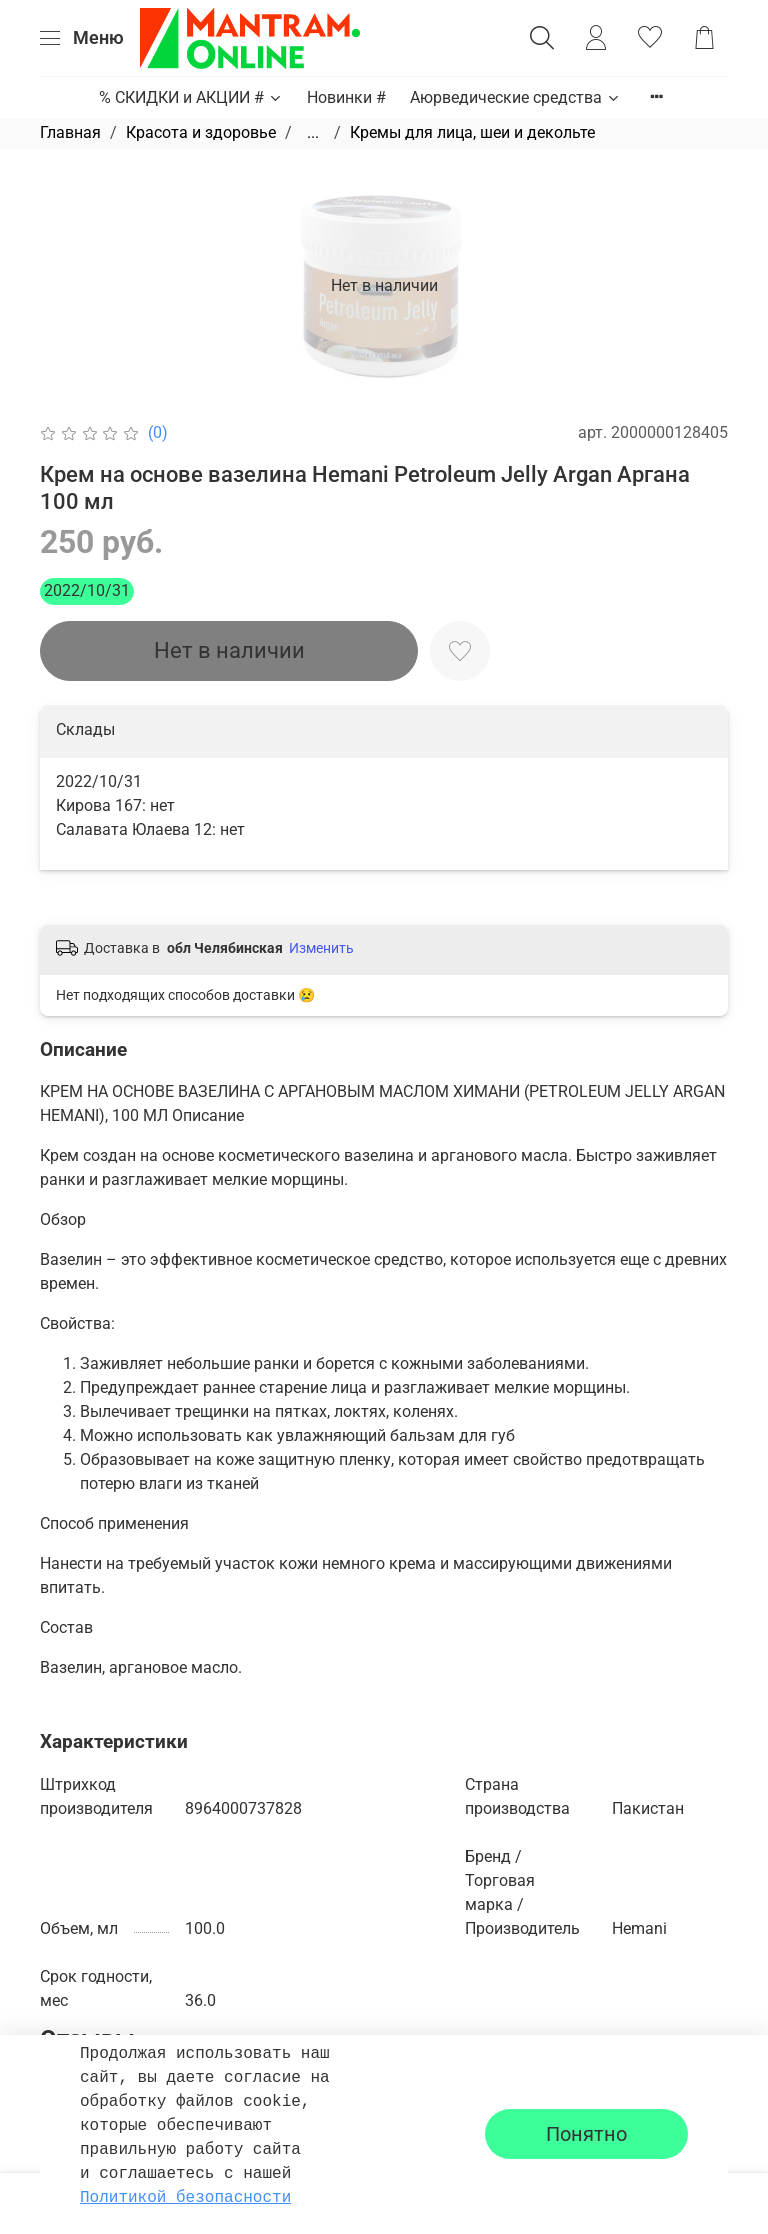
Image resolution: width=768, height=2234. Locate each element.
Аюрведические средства (515, 97)
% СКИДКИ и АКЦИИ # (191, 97)
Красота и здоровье (201, 132)
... (313, 133)
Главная (70, 132)
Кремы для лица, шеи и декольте (472, 132)
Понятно (586, 2134)
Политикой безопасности (185, 2198)
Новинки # (346, 97)
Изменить (321, 948)
